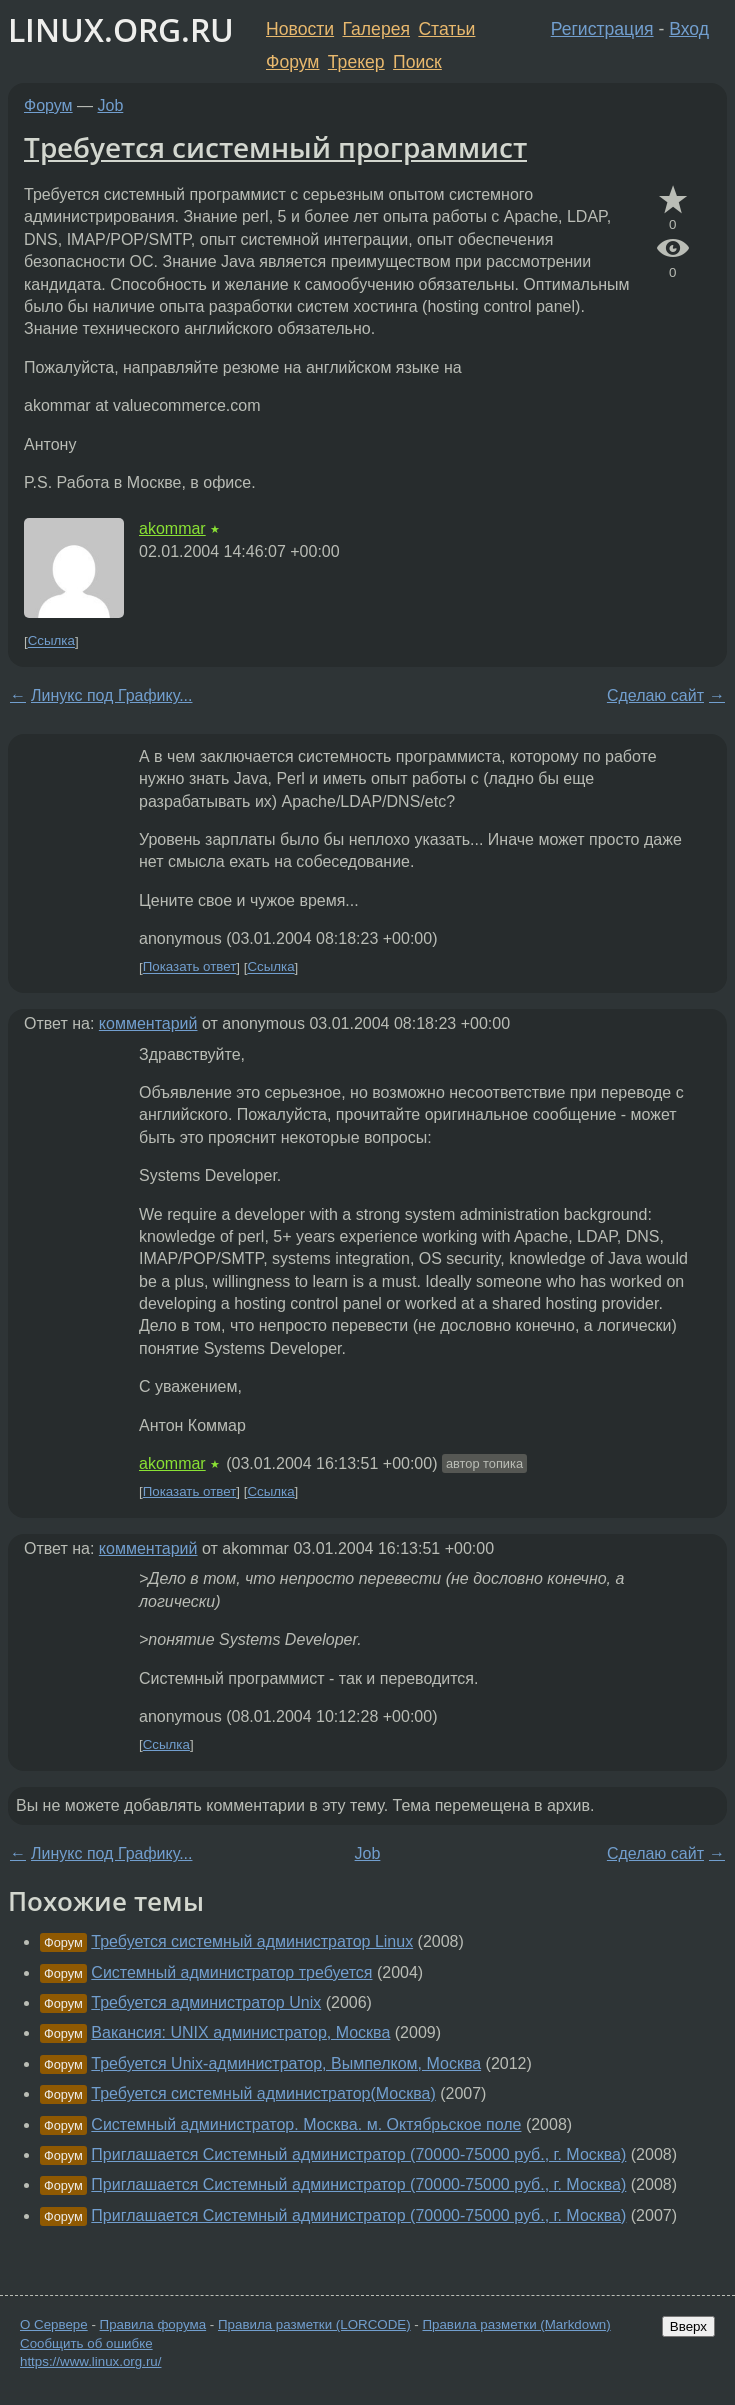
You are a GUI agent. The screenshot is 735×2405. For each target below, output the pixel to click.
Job (111, 105)
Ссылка (51, 641)
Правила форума (153, 2324)
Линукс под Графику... (111, 695)
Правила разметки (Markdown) (516, 2324)
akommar (172, 528)
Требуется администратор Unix (206, 2002)
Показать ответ (190, 967)
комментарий (148, 1023)
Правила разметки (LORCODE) (314, 2324)
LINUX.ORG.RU (121, 29)
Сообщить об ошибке (86, 2343)
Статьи (446, 29)
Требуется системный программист (275, 147)
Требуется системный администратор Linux (252, 1941)
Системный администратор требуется (231, 1972)
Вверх (688, 2326)
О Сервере (54, 2324)
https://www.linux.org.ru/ (90, 2361)
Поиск (417, 62)
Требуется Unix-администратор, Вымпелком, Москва (286, 2063)
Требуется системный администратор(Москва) (263, 2093)
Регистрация (602, 29)
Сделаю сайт (655, 695)
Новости (300, 29)
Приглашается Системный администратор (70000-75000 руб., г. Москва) (358, 2154)
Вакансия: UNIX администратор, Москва (240, 2032)
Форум (292, 62)
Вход (689, 29)
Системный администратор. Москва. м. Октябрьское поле (306, 2124)
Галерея (376, 29)
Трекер (356, 62)
